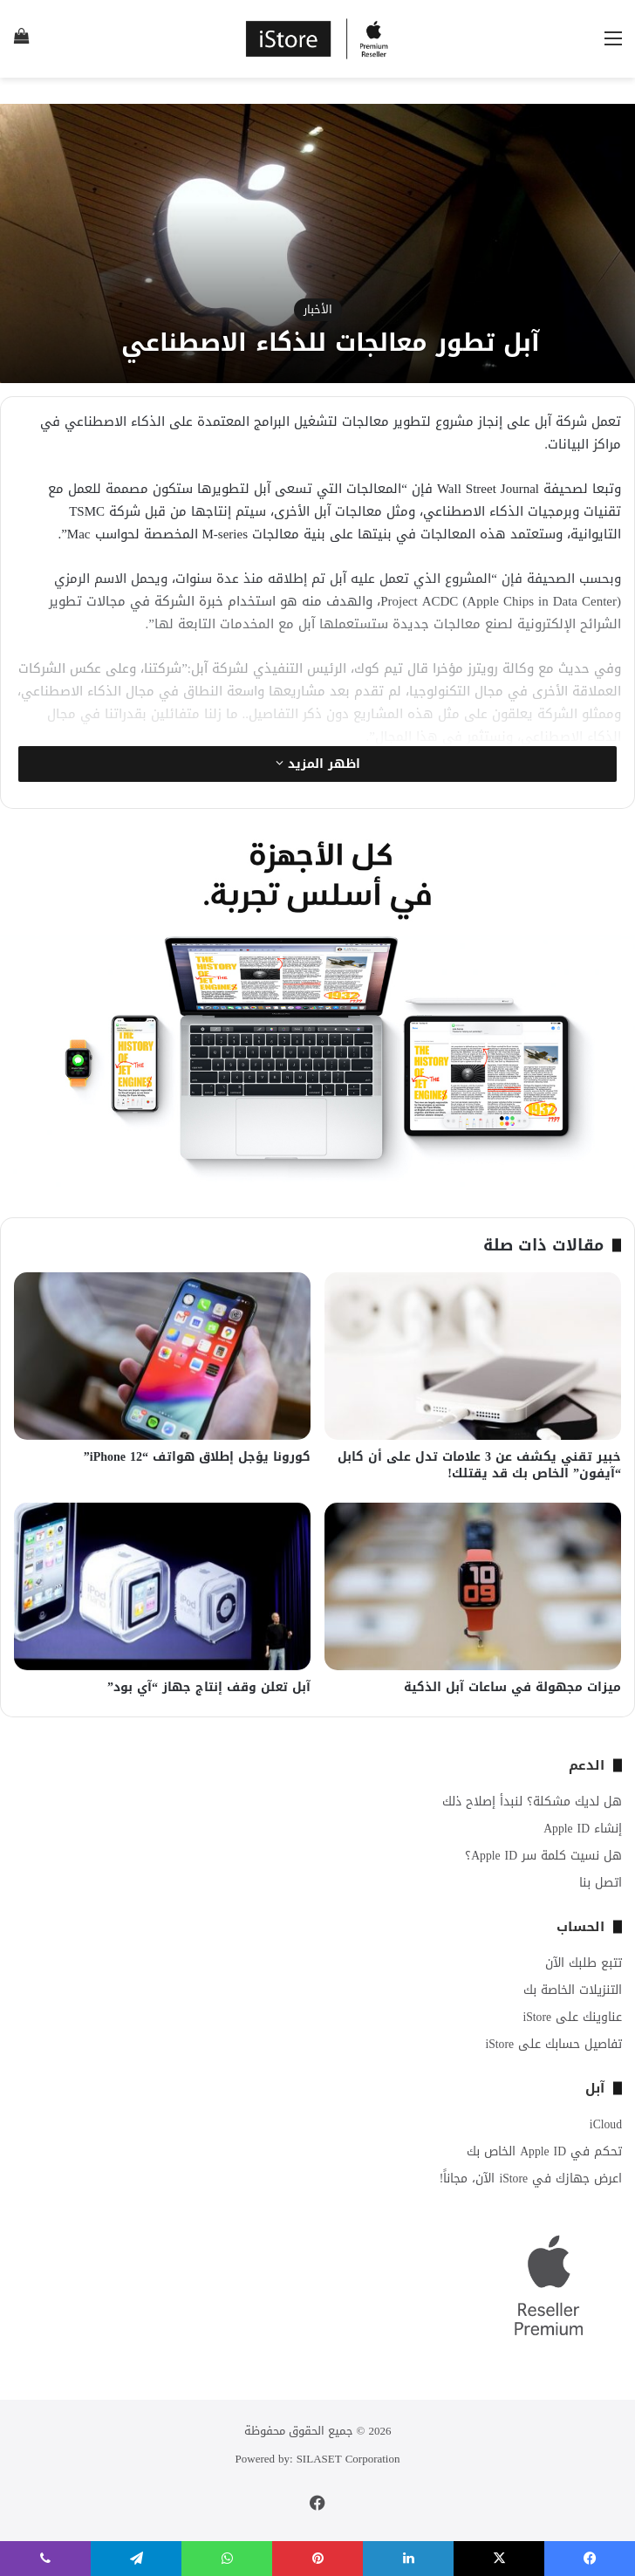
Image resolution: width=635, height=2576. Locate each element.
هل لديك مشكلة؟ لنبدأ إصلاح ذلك (532, 1801)
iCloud (606, 2124)
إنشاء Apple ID (582, 1829)
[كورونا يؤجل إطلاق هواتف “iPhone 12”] (162, 1356)
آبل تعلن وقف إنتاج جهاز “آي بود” (209, 1687)
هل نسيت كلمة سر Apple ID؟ (543, 1856)
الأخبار (318, 309)
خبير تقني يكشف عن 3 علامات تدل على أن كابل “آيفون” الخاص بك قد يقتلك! (479, 1465)
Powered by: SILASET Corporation (318, 2459)
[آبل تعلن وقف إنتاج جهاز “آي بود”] (162, 1586)
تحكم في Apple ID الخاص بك (544, 2151)
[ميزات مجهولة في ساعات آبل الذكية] (472, 1586)
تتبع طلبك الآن (583, 1963)
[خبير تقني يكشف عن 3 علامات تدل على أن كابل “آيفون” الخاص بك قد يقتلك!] (472, 1356)
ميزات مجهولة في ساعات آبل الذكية (512, 1687)
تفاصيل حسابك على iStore (553, 2044)
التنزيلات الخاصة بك (572, 1990)
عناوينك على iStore (572, 2017)
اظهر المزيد (318, 764)
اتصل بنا (600, 1883)
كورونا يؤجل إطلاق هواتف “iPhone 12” (197, 1457)
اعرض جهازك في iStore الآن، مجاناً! (531, 2178)
